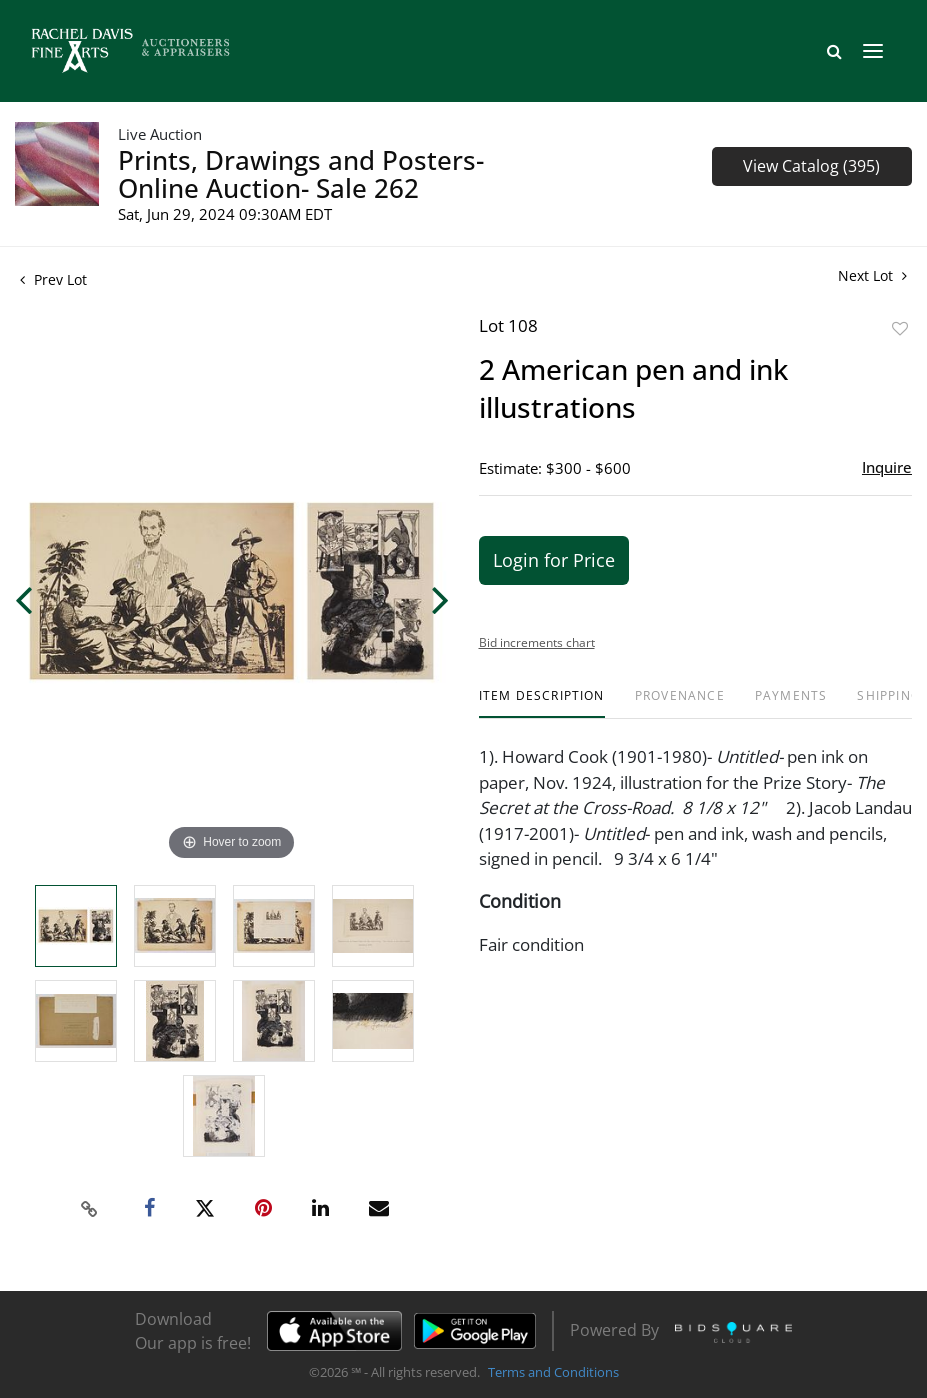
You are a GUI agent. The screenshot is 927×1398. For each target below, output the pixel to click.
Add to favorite (900, 328)
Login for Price (554, 560)
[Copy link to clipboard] (89, 1209)
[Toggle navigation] (873, 51)
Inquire (887, 467)
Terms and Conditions (553, 1372)
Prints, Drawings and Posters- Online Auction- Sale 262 (301, 174)
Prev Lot (53, 279)
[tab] (542, 703)
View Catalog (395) (811, 166)
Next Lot (872, 275)
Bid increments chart (537, 642)
